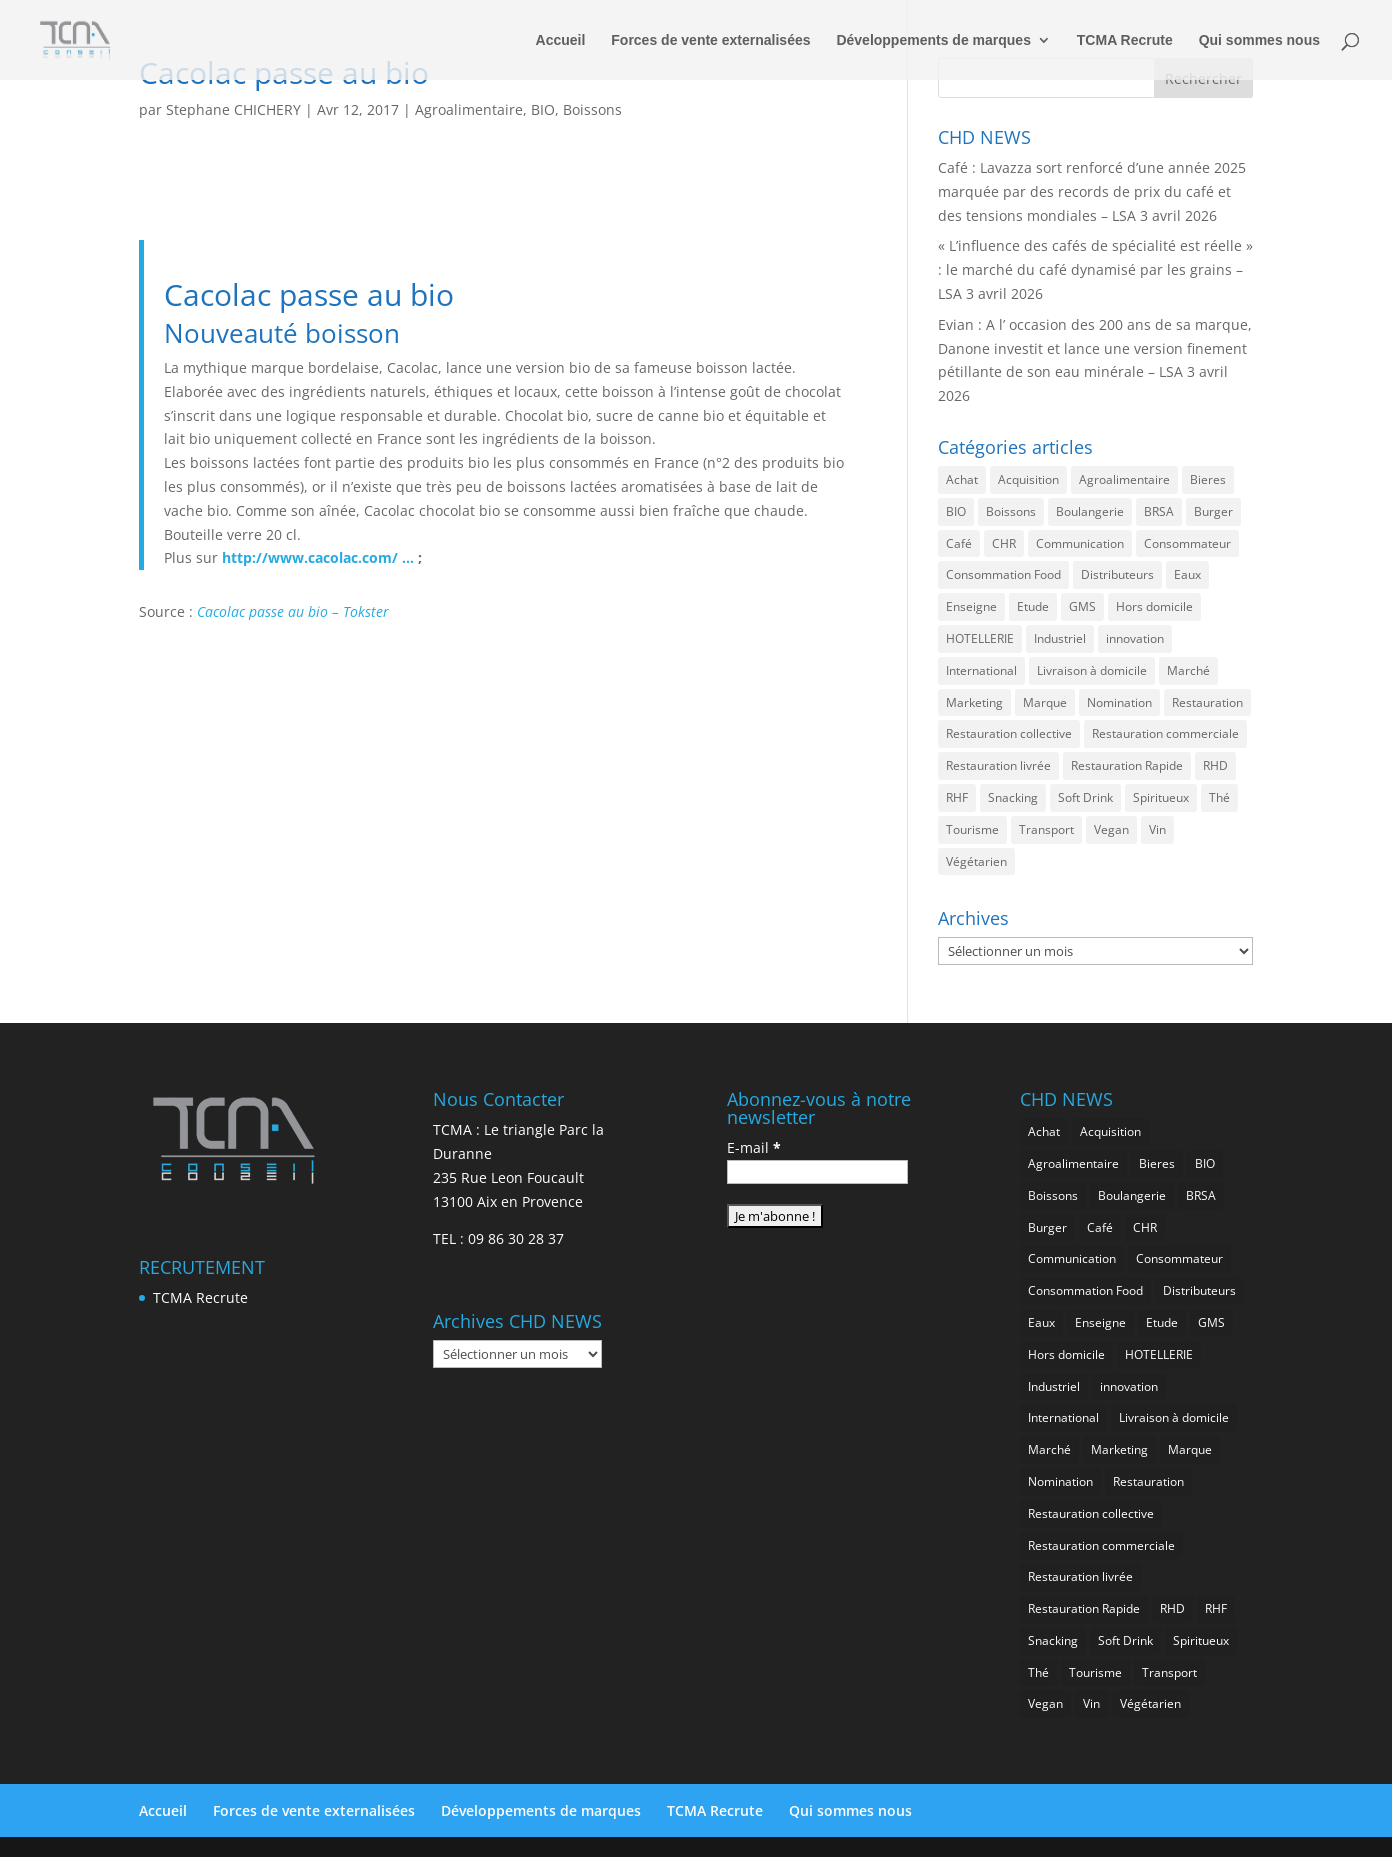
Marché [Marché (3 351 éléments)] (1188, 670)
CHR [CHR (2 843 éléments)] (1004, 543)
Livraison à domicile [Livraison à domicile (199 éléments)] (1092, 670)
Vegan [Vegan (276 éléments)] (1111, 829)
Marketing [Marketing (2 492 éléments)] (974, 702)
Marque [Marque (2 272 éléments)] (1045, 702)
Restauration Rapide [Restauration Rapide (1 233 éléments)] (1127, 765)
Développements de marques (933, 40)
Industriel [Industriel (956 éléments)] (1060, 638)
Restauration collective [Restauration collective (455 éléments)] (1009, 733)
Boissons (592, 109)
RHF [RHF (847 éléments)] (957, 797)
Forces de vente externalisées (710, 40)
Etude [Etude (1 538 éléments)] (1033, 606)
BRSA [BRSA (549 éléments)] (1159, 511)
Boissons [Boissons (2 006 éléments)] (1011, 511)
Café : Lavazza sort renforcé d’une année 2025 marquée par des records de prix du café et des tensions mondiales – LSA (1092, 191)
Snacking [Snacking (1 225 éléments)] (1013, 797)
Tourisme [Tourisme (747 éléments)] (972, 829)
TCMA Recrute (1125, 40)
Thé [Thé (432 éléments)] (1219, 797)
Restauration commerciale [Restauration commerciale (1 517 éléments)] (1165, 733)
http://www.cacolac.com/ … (318, 557)
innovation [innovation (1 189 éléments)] (1135, 638)
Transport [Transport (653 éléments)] (1046, 829)
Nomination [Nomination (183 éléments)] (1119, 702)
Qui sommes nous (1259, 40)
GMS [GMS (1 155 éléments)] (1082, 606)
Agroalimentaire (469, 109)
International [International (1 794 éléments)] (981, 670)
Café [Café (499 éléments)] (959, 543)
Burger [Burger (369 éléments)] (1213, 511)
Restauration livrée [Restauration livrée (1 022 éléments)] (998, 765)
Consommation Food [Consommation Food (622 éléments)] (1003, 574)
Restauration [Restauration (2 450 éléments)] (1207, 702)
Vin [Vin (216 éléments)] (1157, 829)
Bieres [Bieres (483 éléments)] (1208, 479)
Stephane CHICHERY (233, 109)
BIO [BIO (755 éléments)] (956, 511)
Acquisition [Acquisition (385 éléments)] (1028, 479)
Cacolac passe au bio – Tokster (293, 611)
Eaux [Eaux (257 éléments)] (1187, 574)
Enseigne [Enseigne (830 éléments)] (971, 606)
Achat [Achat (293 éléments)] (962, 479)
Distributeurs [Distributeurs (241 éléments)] (1117, 574)
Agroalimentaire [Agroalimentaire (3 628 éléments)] (1124, 479)
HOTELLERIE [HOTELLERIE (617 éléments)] (980, 638)
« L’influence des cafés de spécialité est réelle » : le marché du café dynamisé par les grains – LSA (1095, 269)
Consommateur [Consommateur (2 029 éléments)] (1187, 543)
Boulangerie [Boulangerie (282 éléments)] (1090, 511)
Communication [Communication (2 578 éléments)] (1080, 543)
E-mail (754, 1147)
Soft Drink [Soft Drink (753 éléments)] (1085, 797)
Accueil (561, 40)
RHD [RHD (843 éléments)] (1215, 765)
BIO (543, 109)
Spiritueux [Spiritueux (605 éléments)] (1161, 797)
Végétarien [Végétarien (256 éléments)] (976, 861)
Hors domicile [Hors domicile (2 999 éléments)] (1154, 606)
